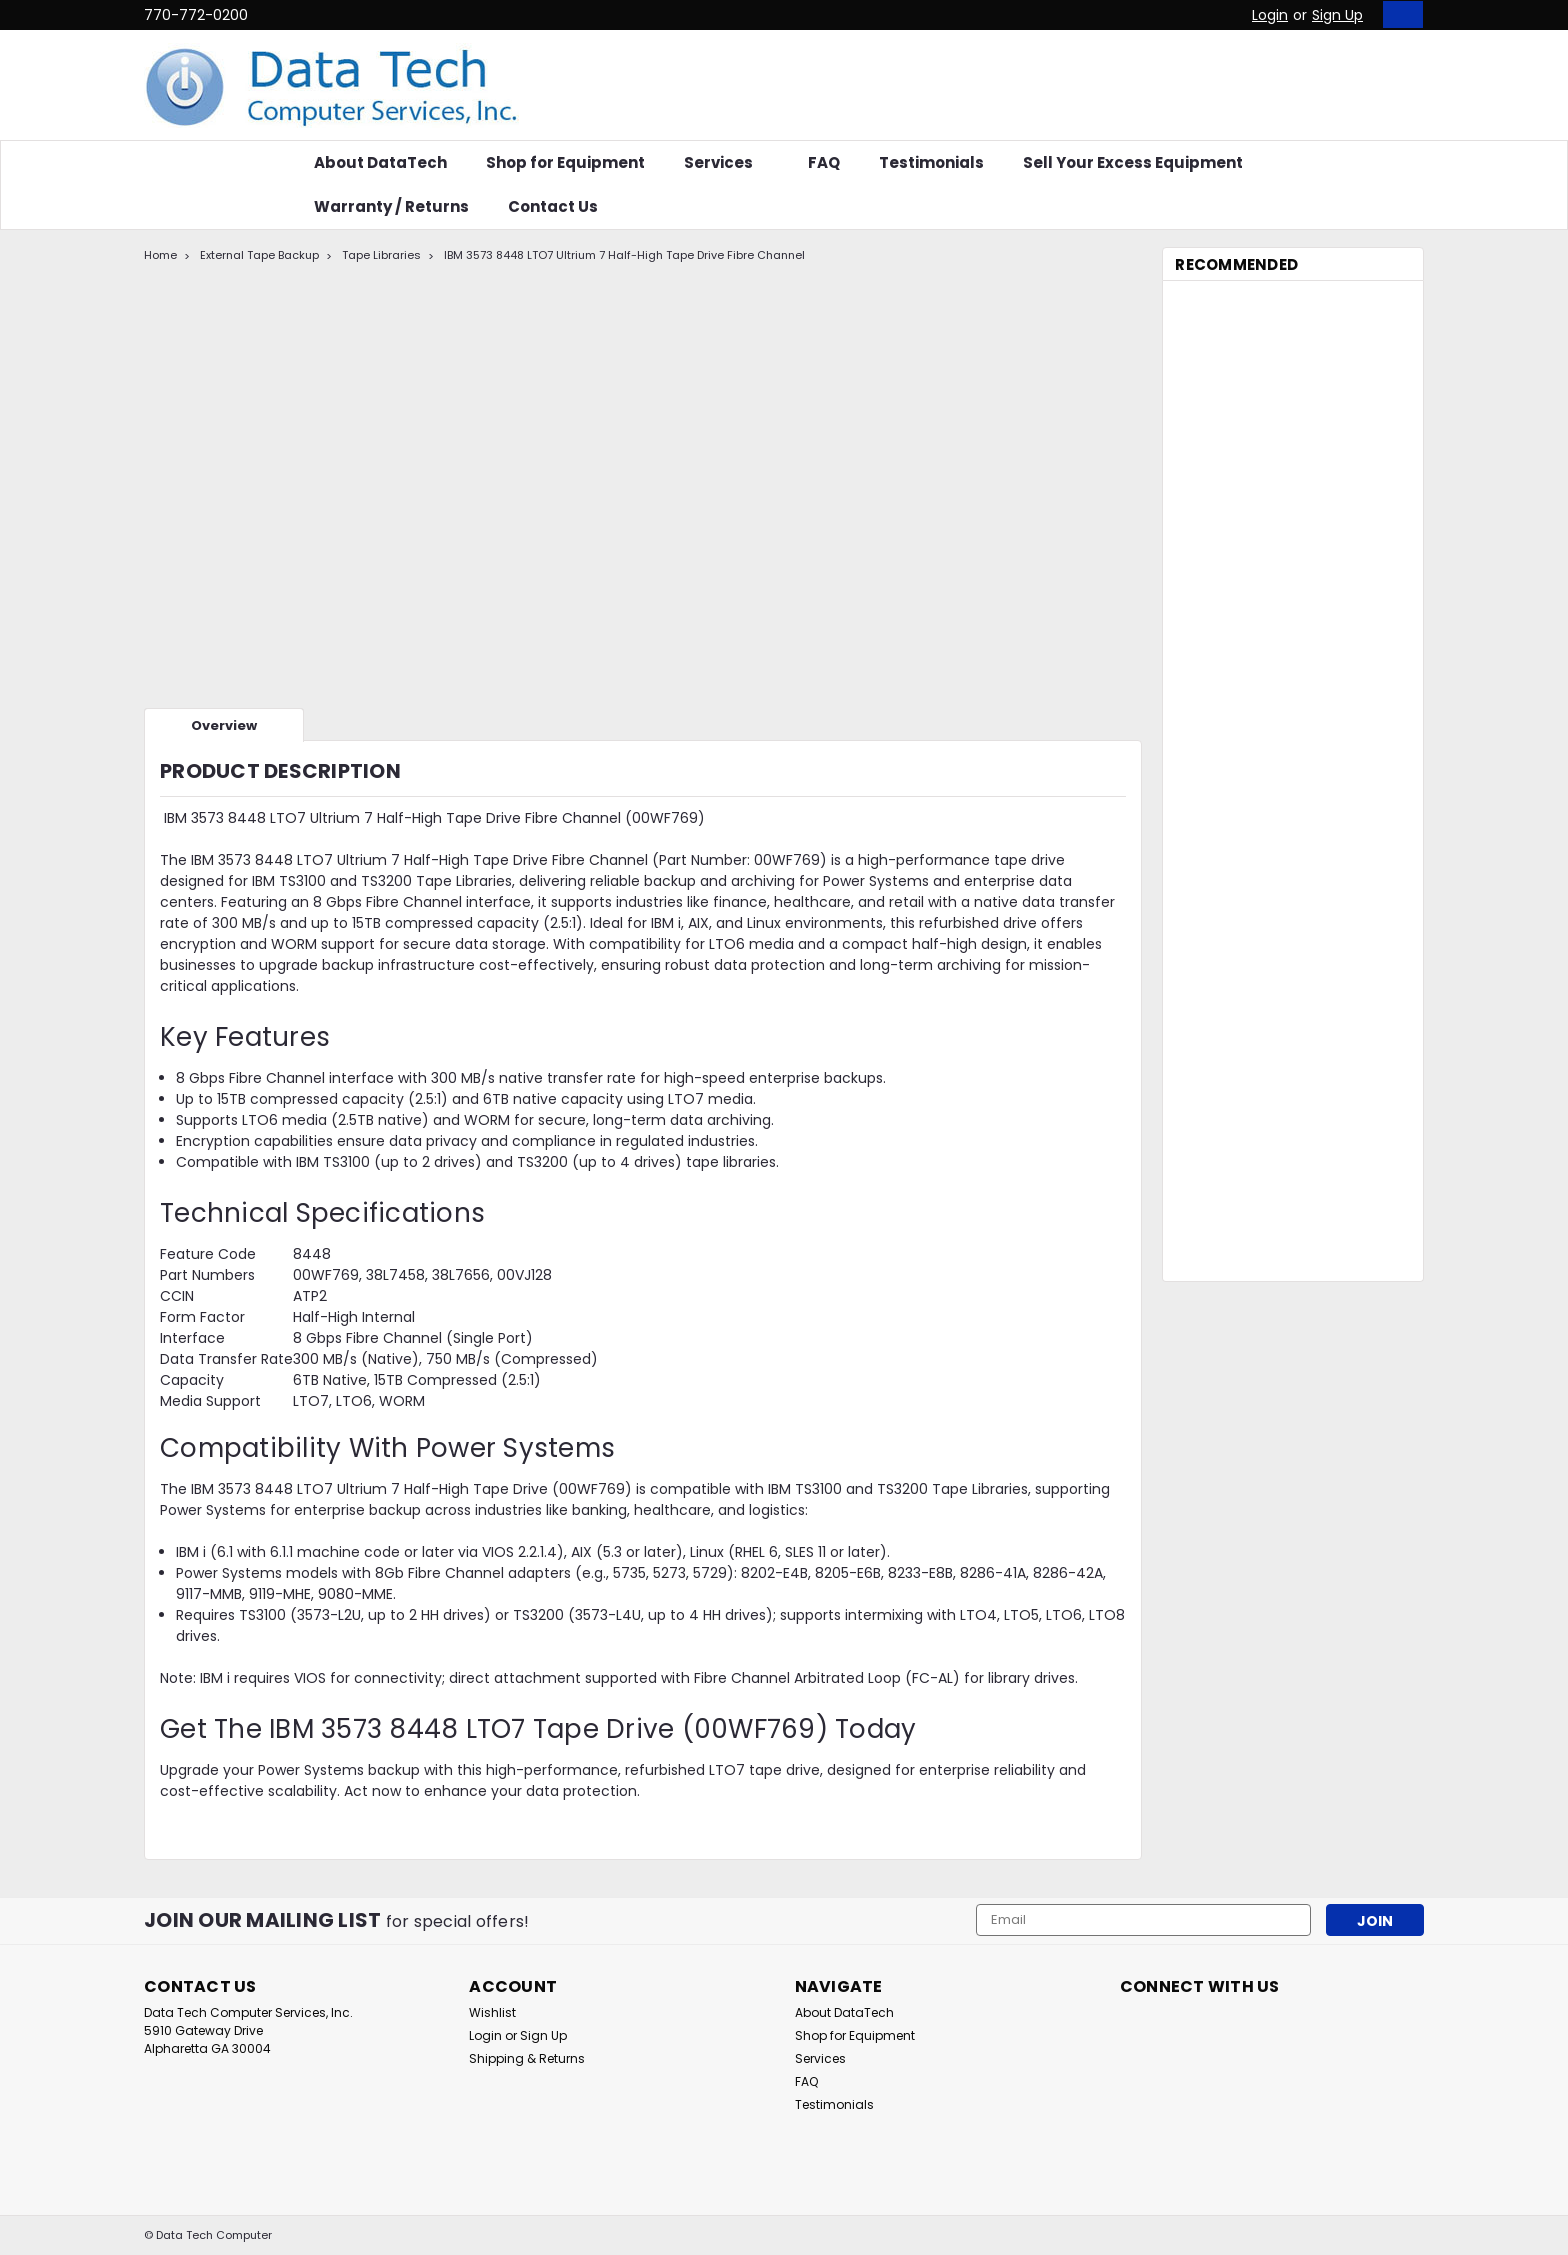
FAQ (824, 162)
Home (160, 255)
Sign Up (1337, 15)
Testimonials (931, 162)
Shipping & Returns (527, 2058)
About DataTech (380, 162)
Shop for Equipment (565, 162)
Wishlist (492, 2012)
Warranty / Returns (391, 206)
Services (726, 162)
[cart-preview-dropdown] (1398, 14)
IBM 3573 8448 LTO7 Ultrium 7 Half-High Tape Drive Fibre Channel (624, 255)
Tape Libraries (381, 255)
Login (1270, 15)
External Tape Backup (259, 255)
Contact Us (553, 206)
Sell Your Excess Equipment (1133, 162)
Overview (224, 725)
